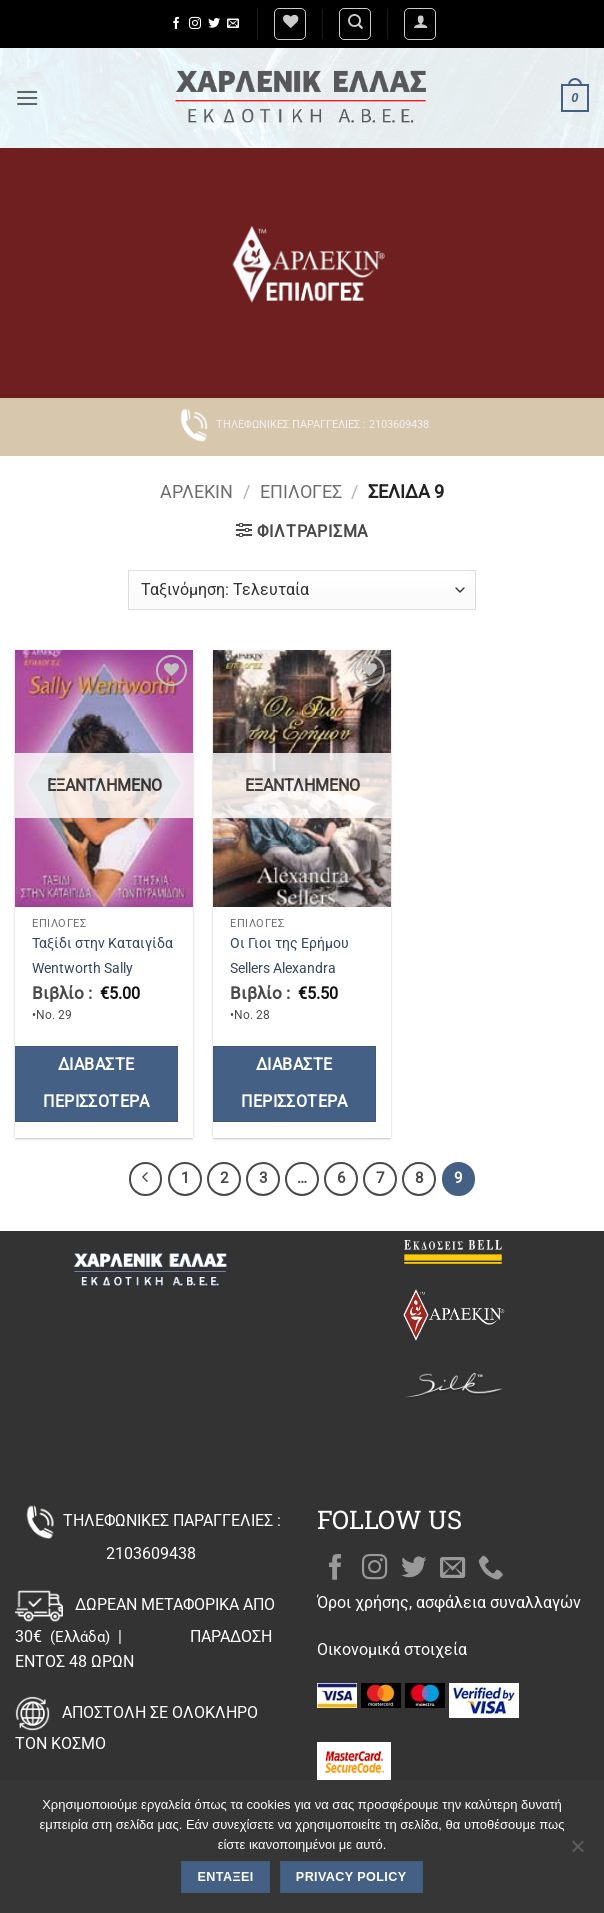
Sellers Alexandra (283, 968)
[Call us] (491, 1569)
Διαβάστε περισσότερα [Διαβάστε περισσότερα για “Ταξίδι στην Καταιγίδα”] (96, 1083)
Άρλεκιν (196, 491)
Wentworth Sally (82, 968)
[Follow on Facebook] (176, 24)
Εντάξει (226, 1877)
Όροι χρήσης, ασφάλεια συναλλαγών (449, 1602)
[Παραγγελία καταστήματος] (302, 590)
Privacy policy (351, 1877)
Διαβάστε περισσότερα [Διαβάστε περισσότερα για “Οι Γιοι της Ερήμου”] (294, 1083)
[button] (420, 24)
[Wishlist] (290, 24)
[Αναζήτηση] (355, 24)
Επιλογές (301, 491)
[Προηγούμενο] (146, 1179)
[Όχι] (577, 1852)
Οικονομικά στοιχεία (392, 1649)
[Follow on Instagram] (195, 24)
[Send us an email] (233, 24)
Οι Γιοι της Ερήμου (289, 943)
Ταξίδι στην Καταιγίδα (102, 943)
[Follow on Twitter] (214, 24)
